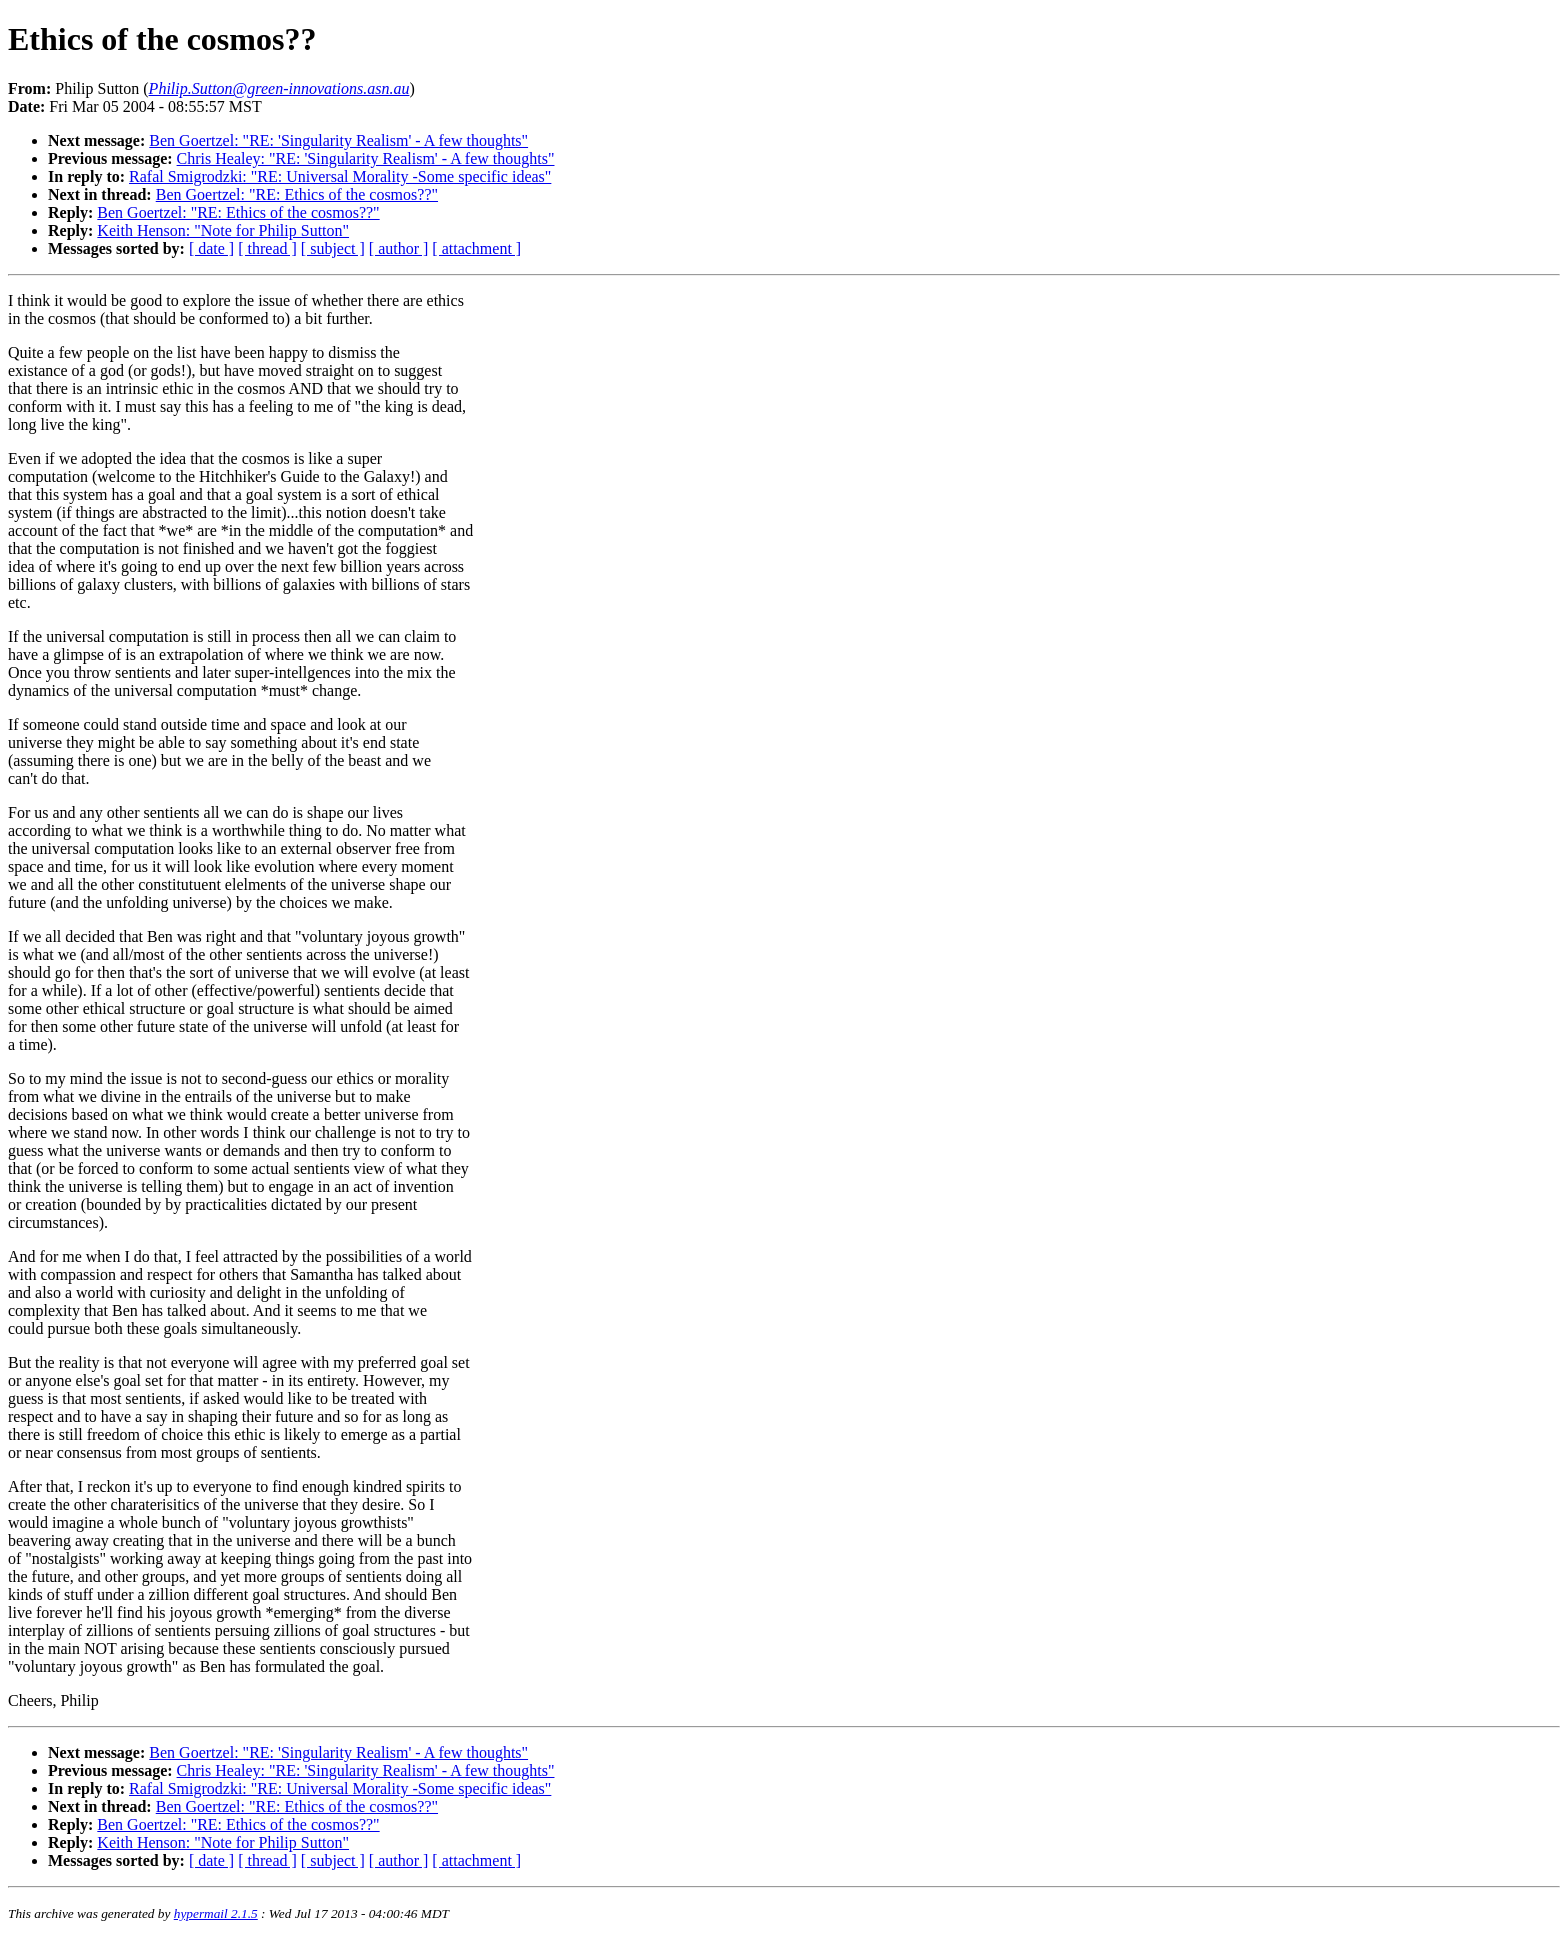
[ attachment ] (476, 248)
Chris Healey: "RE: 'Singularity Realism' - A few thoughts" (366, 158)
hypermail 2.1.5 (216, 1913)
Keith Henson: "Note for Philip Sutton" (223, 230)
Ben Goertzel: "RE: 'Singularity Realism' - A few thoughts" (338, 140)
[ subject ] (333, 248)
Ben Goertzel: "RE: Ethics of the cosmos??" (297, 194)
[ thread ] (267, 248)
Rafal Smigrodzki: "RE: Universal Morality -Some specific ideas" (340, 176)
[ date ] (211, 248)
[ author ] (399, 248)
